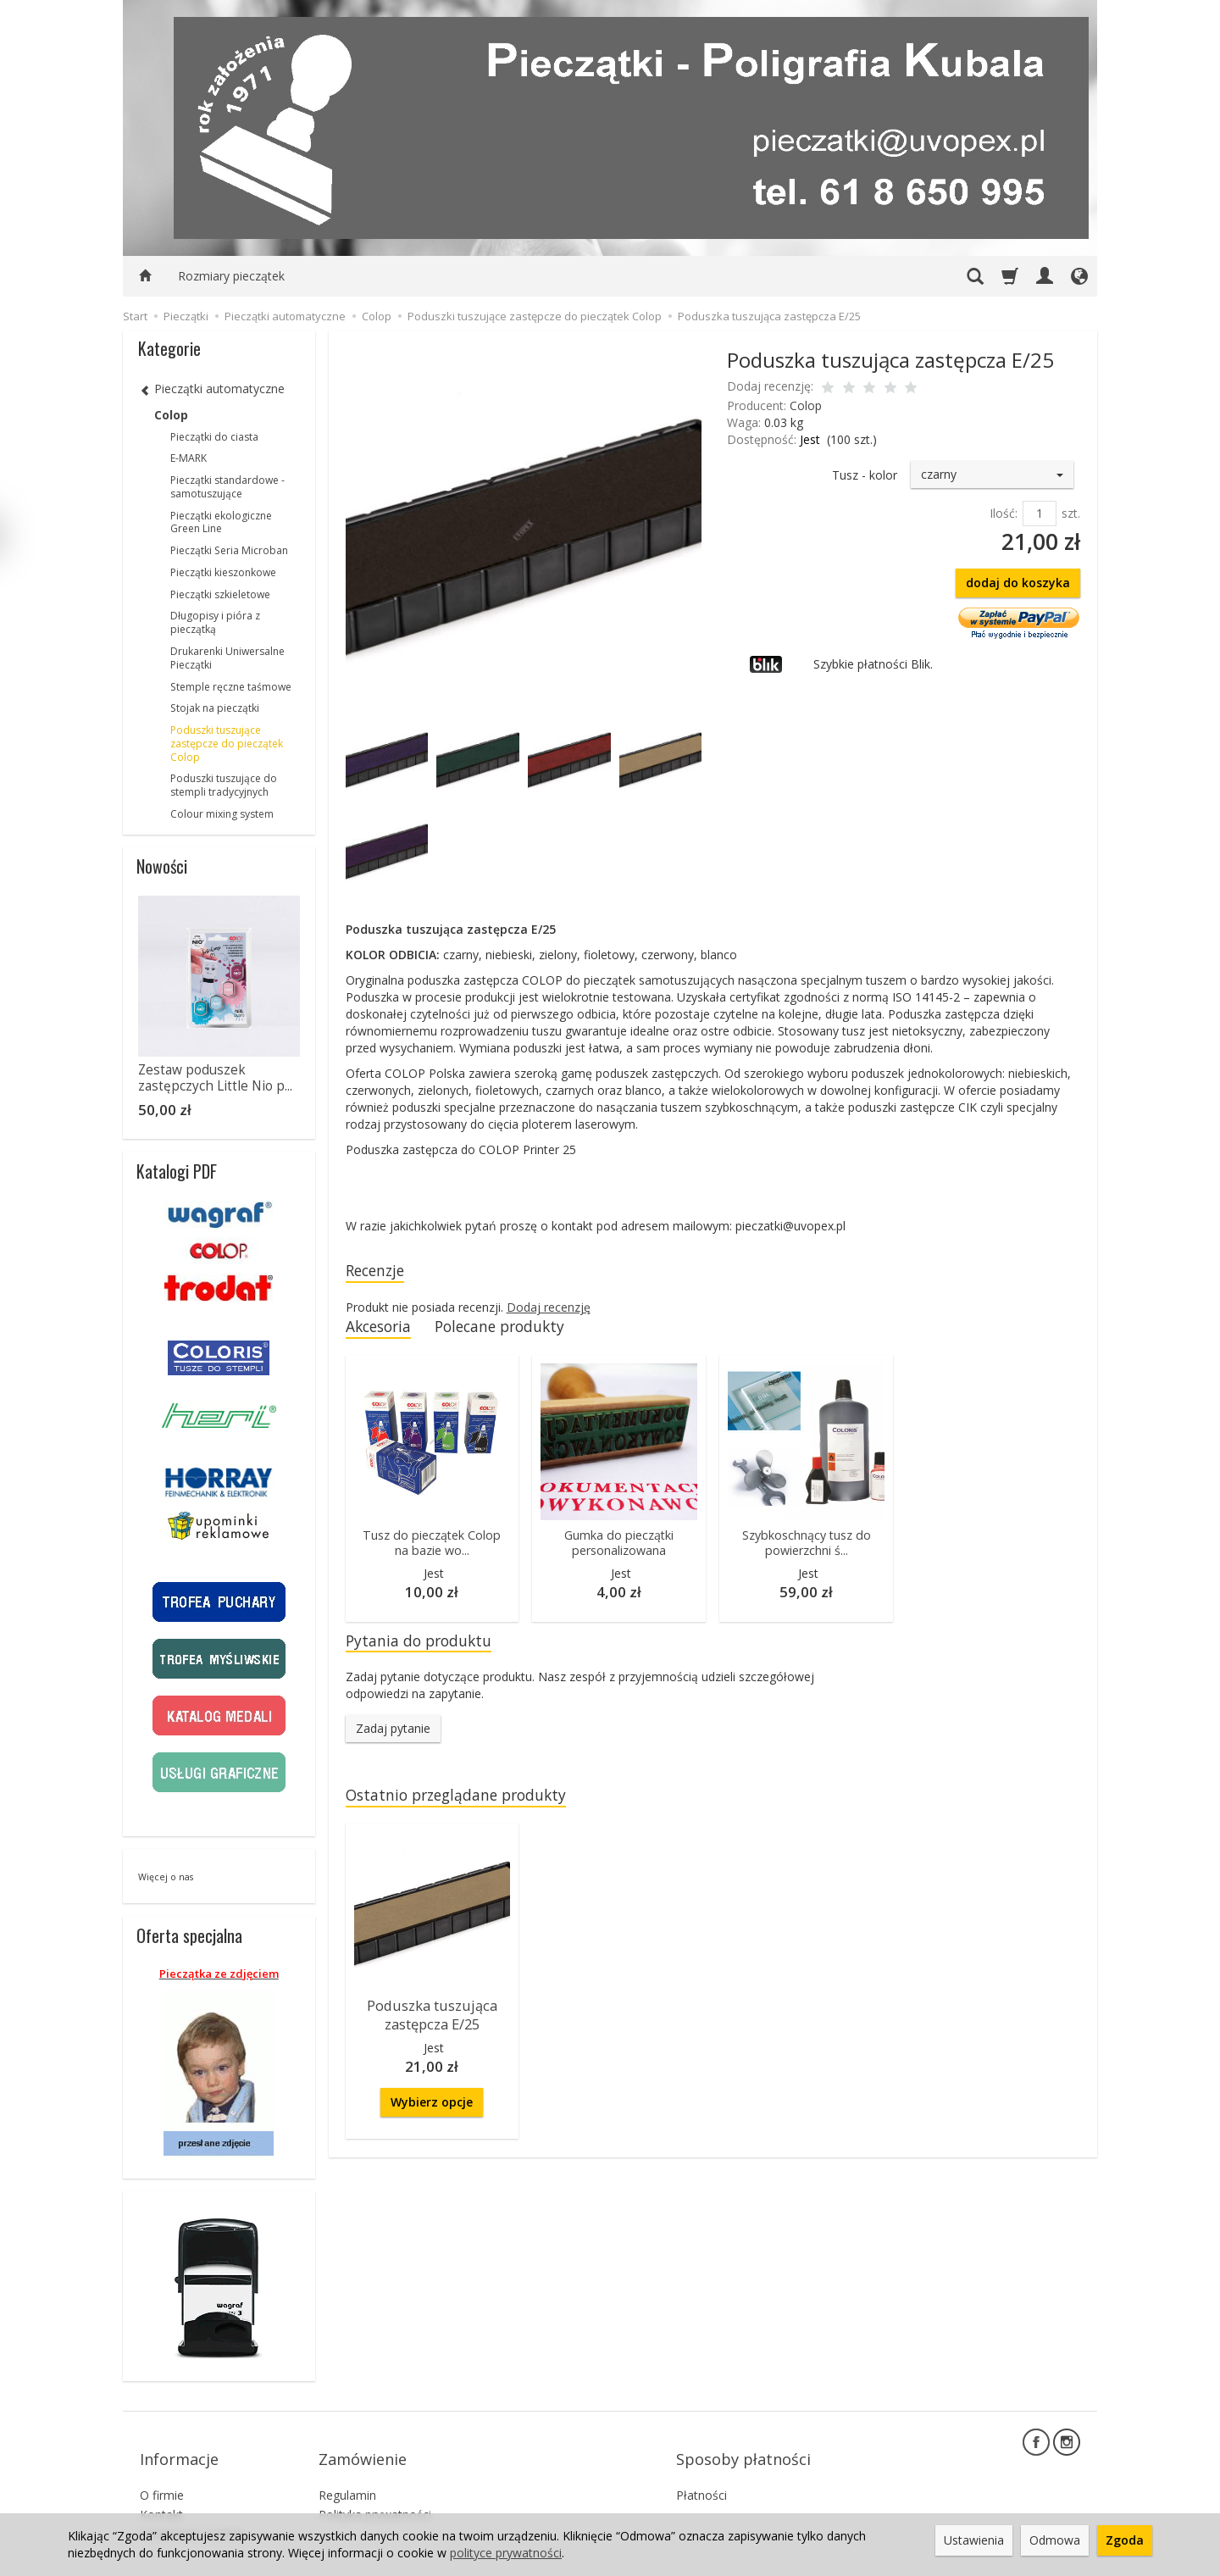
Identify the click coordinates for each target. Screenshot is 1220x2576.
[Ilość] (1039, 513)
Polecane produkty (518, 1330)
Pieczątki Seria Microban (229, 550)
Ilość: (1004, 513)
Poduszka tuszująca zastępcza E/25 (432, 2022)
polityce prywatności (506, 2553)
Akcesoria (383, 1330)
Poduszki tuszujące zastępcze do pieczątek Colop (226, 743)
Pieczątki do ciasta (214, 437)
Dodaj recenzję (549, 1310)
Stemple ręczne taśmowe (230, 687)
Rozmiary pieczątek (231, 276)
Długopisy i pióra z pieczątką (215, 622)
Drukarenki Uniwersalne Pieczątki (227, 658)
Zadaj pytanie (393, 1737)
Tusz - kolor (864, 475)
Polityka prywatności (375, 2491)
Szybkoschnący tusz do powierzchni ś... (806, 1547)
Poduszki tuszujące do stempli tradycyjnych (223, 785)
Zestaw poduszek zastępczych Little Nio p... (215, 1077)
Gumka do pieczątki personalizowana (618, 1547)
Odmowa (1054, 2540)
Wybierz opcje (432, 2107)
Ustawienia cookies (193, 2509)
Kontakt (161, 2491)
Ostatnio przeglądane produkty (468, 1804)
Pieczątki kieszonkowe (223, 572)
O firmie (162, 2471)
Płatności (701, 2471)
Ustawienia (974, 2540)
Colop (806, 405)
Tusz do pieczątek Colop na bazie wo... (431, 1547)
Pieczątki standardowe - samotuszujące (227, 487)
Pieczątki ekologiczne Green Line (221, 522)
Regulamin (347, 2471)
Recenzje (379, 1271)
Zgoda (1125, 2540)
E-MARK (188, 458)
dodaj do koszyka (1018, 583)
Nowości (161, 866)
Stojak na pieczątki (214, 708)
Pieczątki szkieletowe (220, 594)
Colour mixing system (222, 814)
